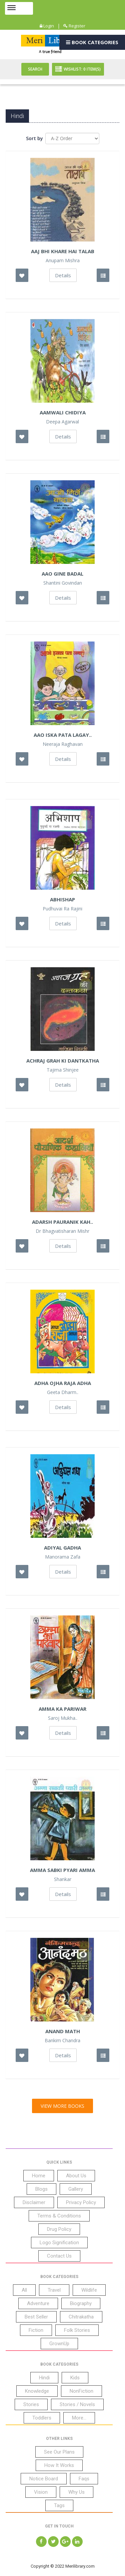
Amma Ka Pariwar (62, 1709)
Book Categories (92, 42)
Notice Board (43, 2479)
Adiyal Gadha (62, 1548)
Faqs (84, 2479)
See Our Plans (59, 2452)
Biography (81, 2303)
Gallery (75, 2189)
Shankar (62, 1879)
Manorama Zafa (62, 1557)
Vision (41, 2492)
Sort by (34, 138)
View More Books (62, 2106)
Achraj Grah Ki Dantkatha (62, 1061)
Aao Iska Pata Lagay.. (63, 735)
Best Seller (36, 2317)
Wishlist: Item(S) (78, 69)
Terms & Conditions (59, 2216)
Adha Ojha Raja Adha (62, 1383)
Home (38, 2176)
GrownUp (59, 2344)
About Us (76, 2176)
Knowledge (37, 2391)
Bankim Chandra (62, 2041)
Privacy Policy (81, 2202)
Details (63, 275)
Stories (31, 2404)
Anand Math (62, 2031)
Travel (54, 2290)
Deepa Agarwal (62, 422)
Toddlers (41, 2418)
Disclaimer (34, 2202)
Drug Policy (59, 2229)
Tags (59, 2505)
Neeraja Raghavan (63, 744)
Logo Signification (59, 2243)
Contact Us (59, 2256)
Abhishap (62, 899)
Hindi (44, 2378)
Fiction (36, 2330)
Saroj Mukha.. (62, 1718)
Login (47, 26)
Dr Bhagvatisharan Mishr (62, 1231)
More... (79, 2418)
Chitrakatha (81, 2317)
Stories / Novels (77, 2404)
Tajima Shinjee (63, 1070)
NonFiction (81, 2391)
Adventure (38, 2303)
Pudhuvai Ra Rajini (62, 909)
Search (35, 69)
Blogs (41, 2189)
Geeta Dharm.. (62, 1392)
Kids (75, 2378)
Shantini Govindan (62, 583)
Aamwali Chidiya (63, 412)
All (24, 2290)
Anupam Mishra (63, 261)
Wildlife (89, 2290)
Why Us (76, 2492)
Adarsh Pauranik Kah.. (62, 1222)
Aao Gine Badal (62, 574)
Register (74, 26)
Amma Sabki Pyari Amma (62, 1870)
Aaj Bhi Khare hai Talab (62, 251)
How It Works (59, 2465)
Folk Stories (77, 2330)
